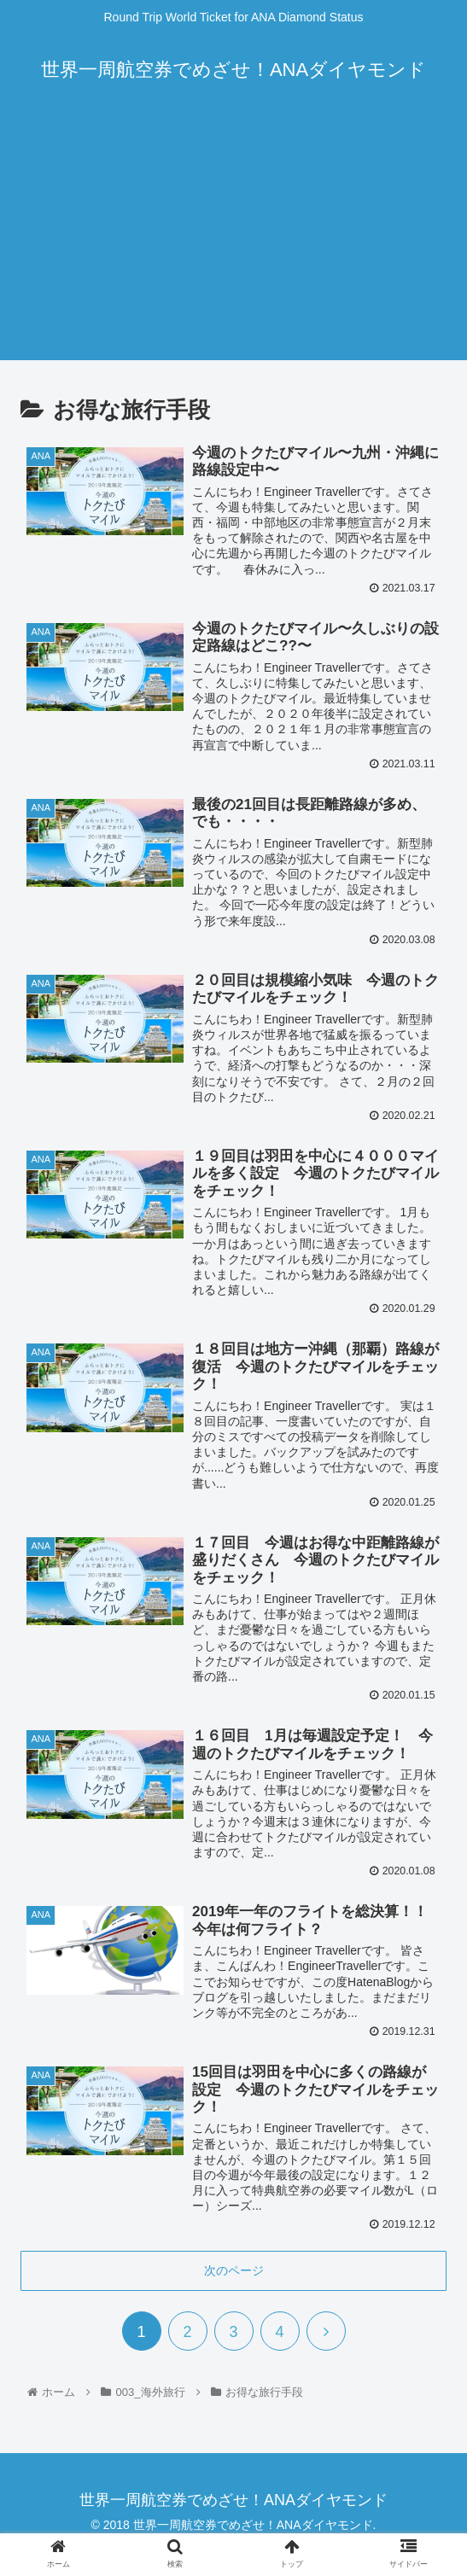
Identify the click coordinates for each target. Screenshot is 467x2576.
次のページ (234, 2274)
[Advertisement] (233, 240)
